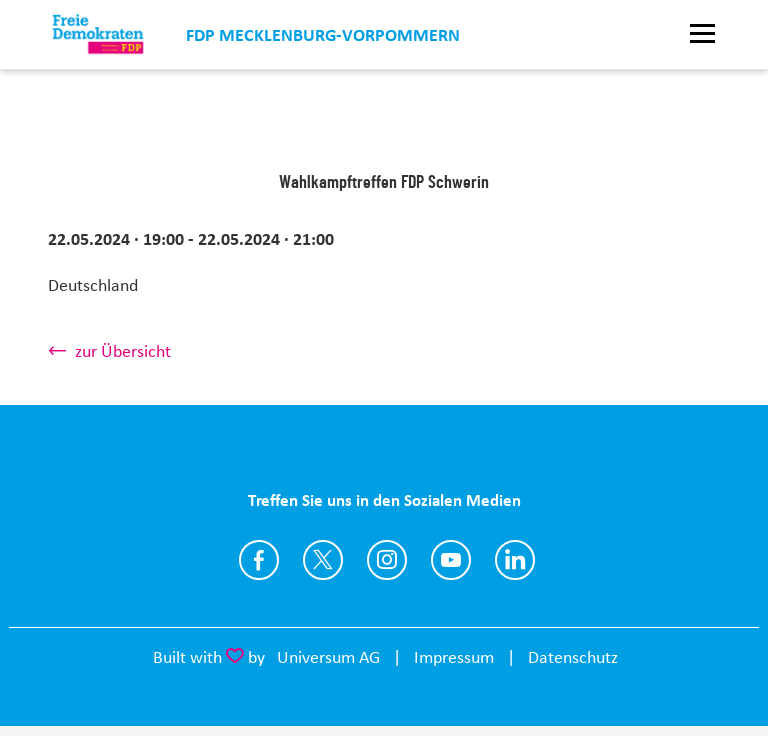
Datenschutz (573, 657)
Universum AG (328, 657)
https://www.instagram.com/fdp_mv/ (387, 560)
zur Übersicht (123, 351)
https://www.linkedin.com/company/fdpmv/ (515, 560)
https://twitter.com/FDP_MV (323, 560)
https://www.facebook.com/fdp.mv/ (259, 560)
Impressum (454, 657)
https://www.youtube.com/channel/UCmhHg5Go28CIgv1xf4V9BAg (451, 560)
